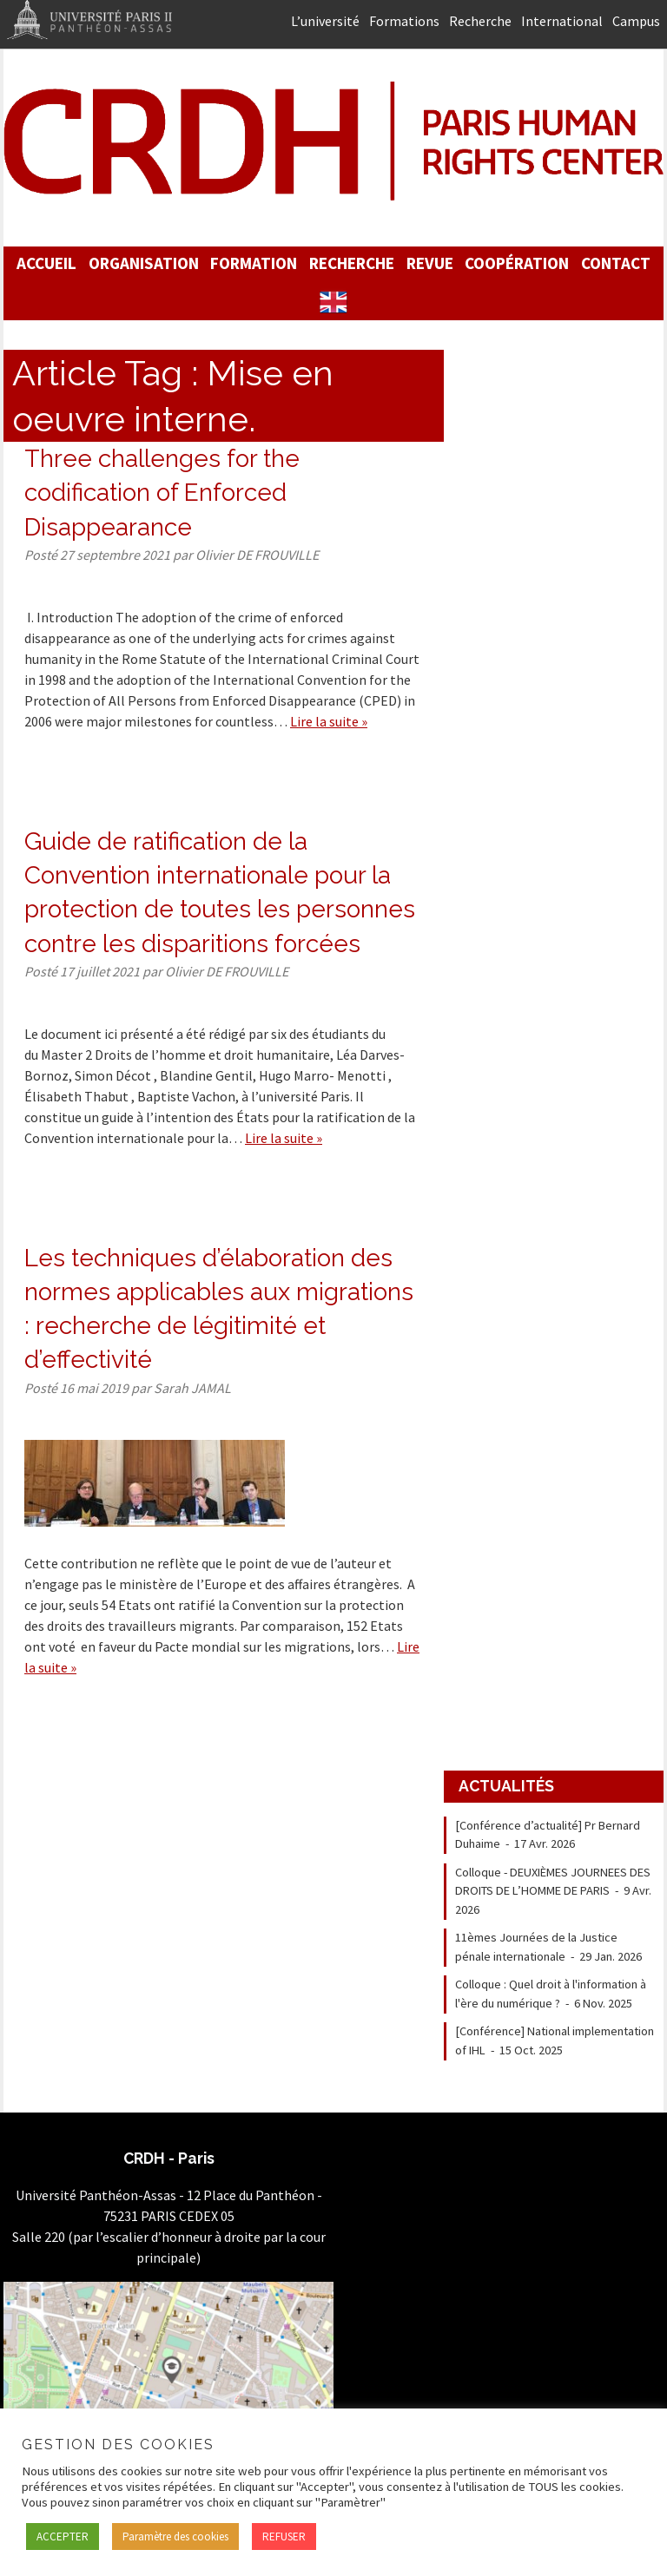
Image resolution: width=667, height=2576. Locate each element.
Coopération (517, 263)
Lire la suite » (328, 721)
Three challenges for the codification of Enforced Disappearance (162, 492)
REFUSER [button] (284, 2536)
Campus (636, 21)
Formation (253, 263)
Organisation (144, 263)
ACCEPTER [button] (62, 2536)
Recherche (480, 21)
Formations (404, 21)
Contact (615, 263)
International (562, 21)
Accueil (46, 263)
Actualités (506, 1786)
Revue (429, 263)
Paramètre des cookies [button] (175, 2536)
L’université (325, 21)
